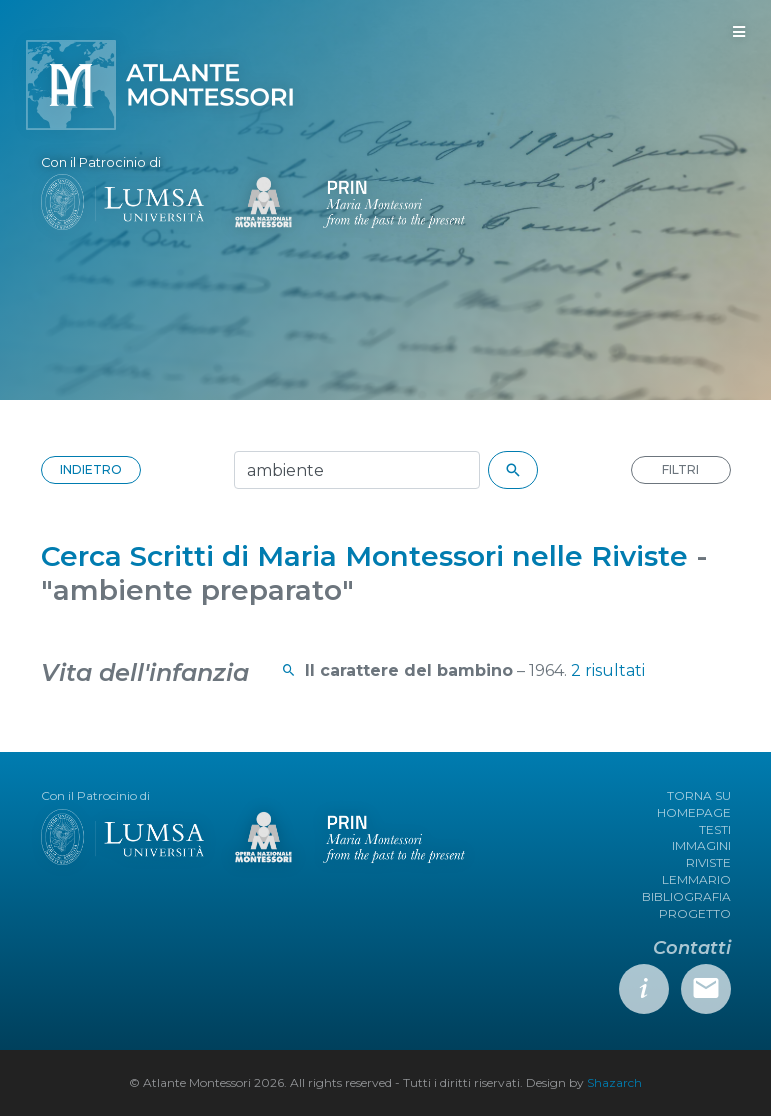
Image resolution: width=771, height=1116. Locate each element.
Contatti (692, 948)
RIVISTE (708, 862)
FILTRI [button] (680, 469)
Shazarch (614, 1082)
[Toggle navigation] (739, 32)
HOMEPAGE (694, 812)
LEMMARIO (696, 879)
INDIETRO (91, 469)
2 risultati (608, 670)
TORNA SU (699, 795)
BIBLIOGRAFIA (686, 896)
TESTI (715, 829)
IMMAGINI (701, 845)
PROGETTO (695, 913)
